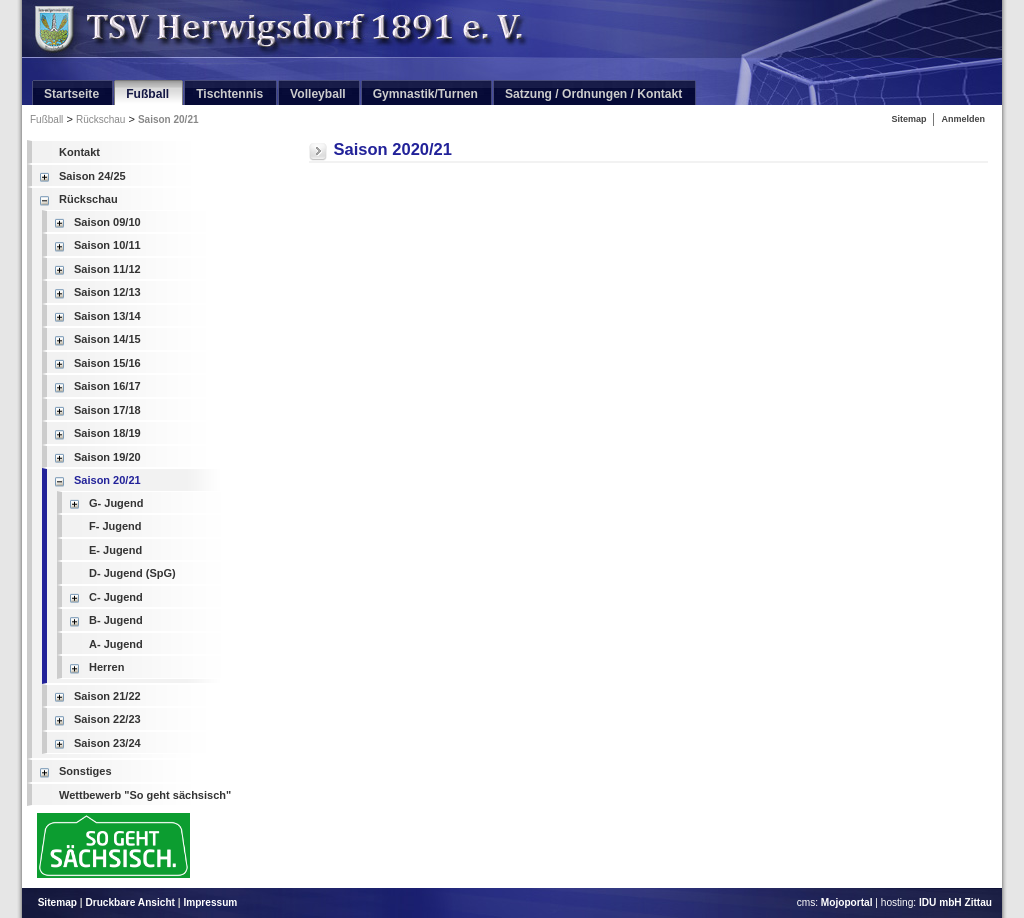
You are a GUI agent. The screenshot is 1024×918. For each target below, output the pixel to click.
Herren (106, 667)
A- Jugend (116, 644)
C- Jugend (116, 597)
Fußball (46, 119)
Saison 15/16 (107, 363)
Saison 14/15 (107, 339)
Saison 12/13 (107, 292)
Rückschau (100, 119)
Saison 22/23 (107, 719)
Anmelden (963, 119)
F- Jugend (115, 526)
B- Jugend (116, 620)
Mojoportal (847, 902)
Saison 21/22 (107, 696)
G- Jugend (116, 503)
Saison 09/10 (107, 222)
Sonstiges (85, 771)
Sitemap (908, 119)
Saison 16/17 (107, 386)
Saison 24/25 (92, 176)
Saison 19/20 (107, 457)
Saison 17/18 (107, 410)
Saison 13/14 (107, 316)
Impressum (210, 902)
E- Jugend (115, 550)
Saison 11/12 (107, 269)
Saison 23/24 (107, 743)
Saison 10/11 (107, 245)
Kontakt (79, 152)
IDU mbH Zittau (955, 902)
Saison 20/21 (168, 119)
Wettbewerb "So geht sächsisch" (145, 795)
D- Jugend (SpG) (132, 573)
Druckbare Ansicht (130, 902)
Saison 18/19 (107, 433)
